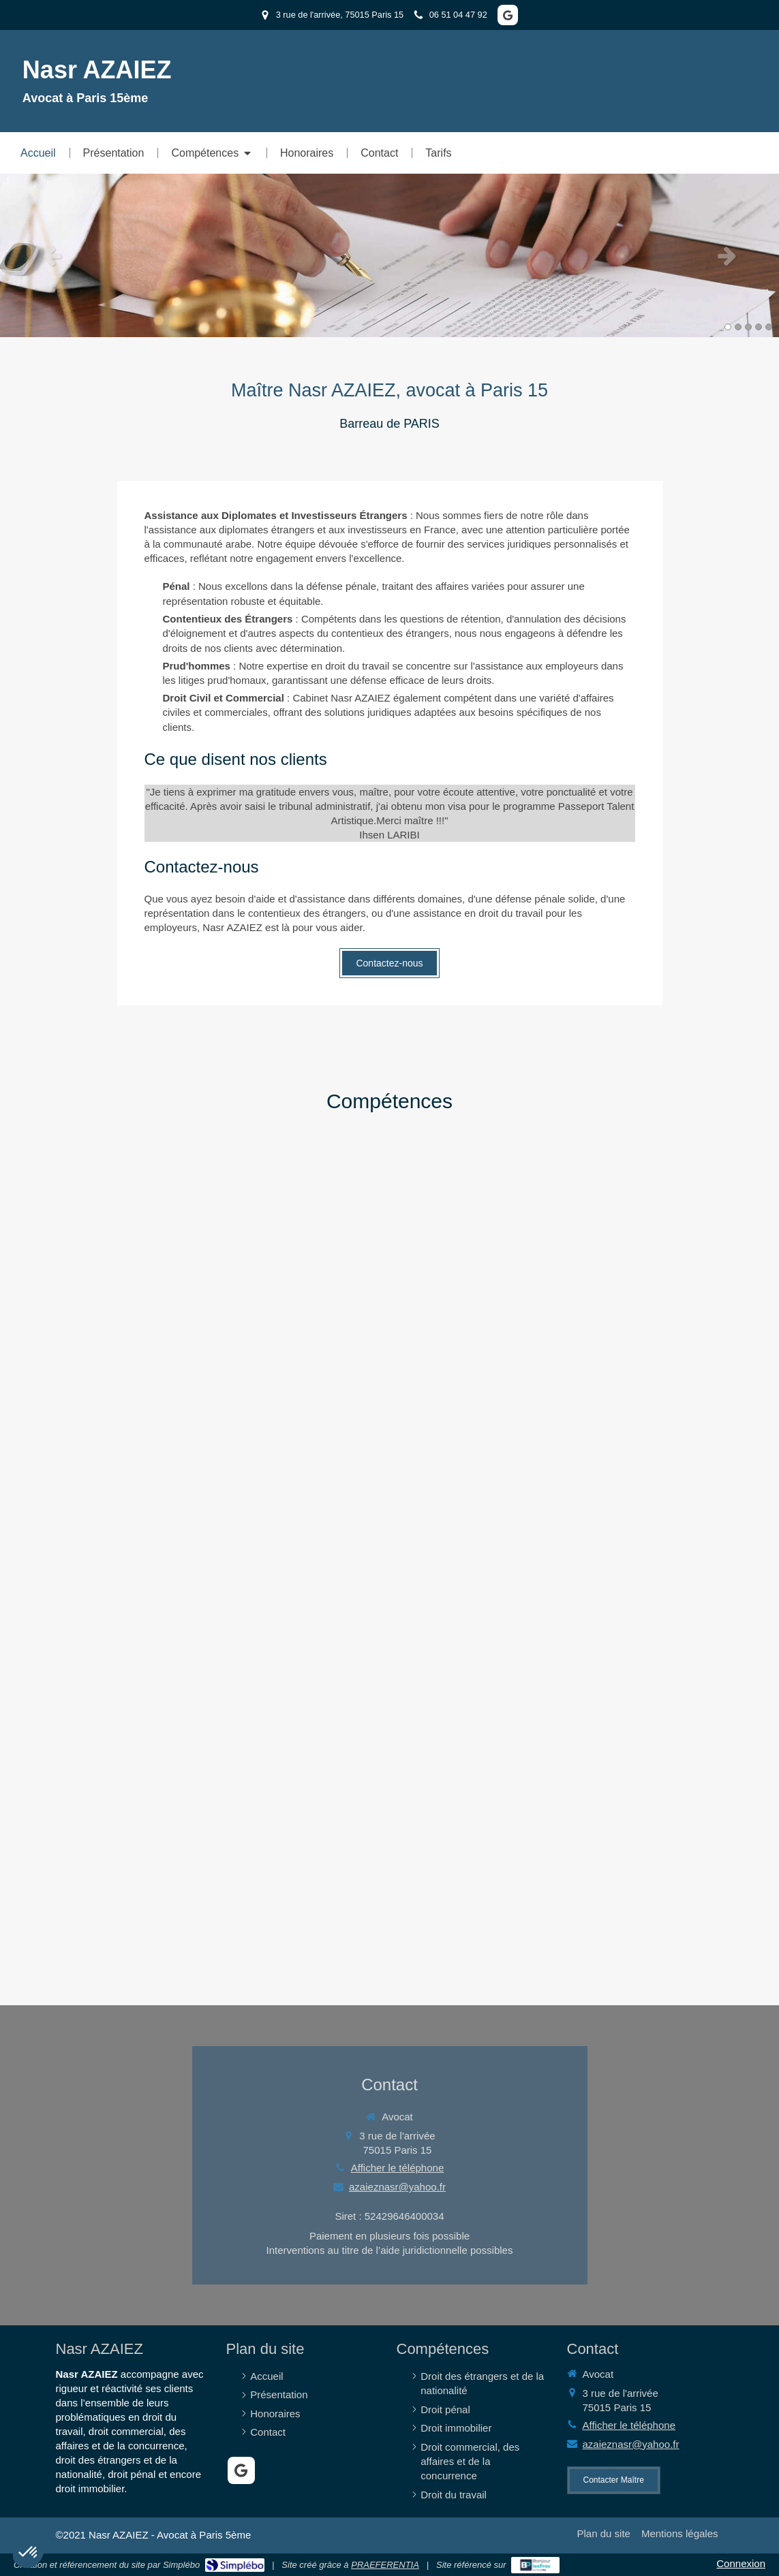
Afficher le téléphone (397, 2167)
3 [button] (748, 327)
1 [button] (727, 327)
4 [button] (758, 327)
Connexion (740, 2563)
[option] (389, 255)
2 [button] (738, 327)
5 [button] (768, 327)
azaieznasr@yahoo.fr (397, 2187)
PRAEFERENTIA (385, 2565)
